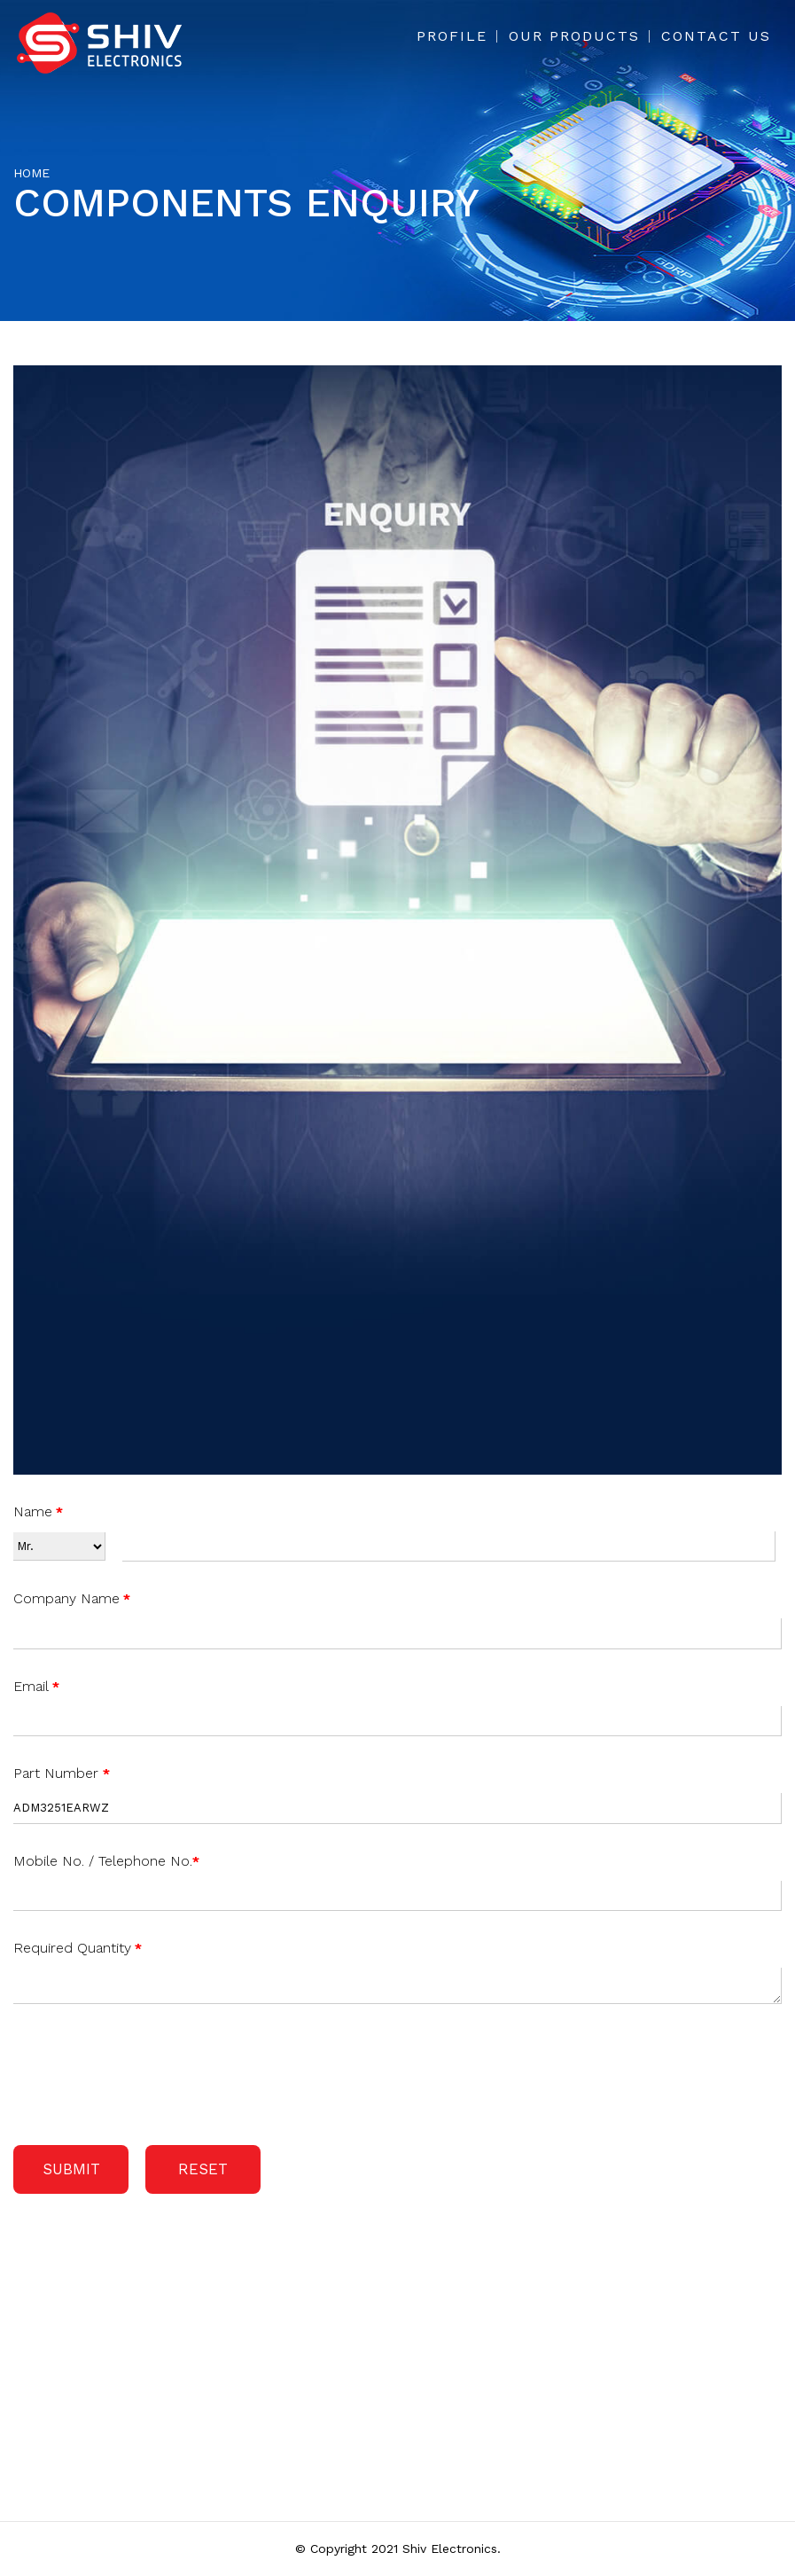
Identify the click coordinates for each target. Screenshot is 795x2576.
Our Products (574, 35)
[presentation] (148, 2070)
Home (31, 173)
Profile (452, 35)
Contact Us (716, 35)
